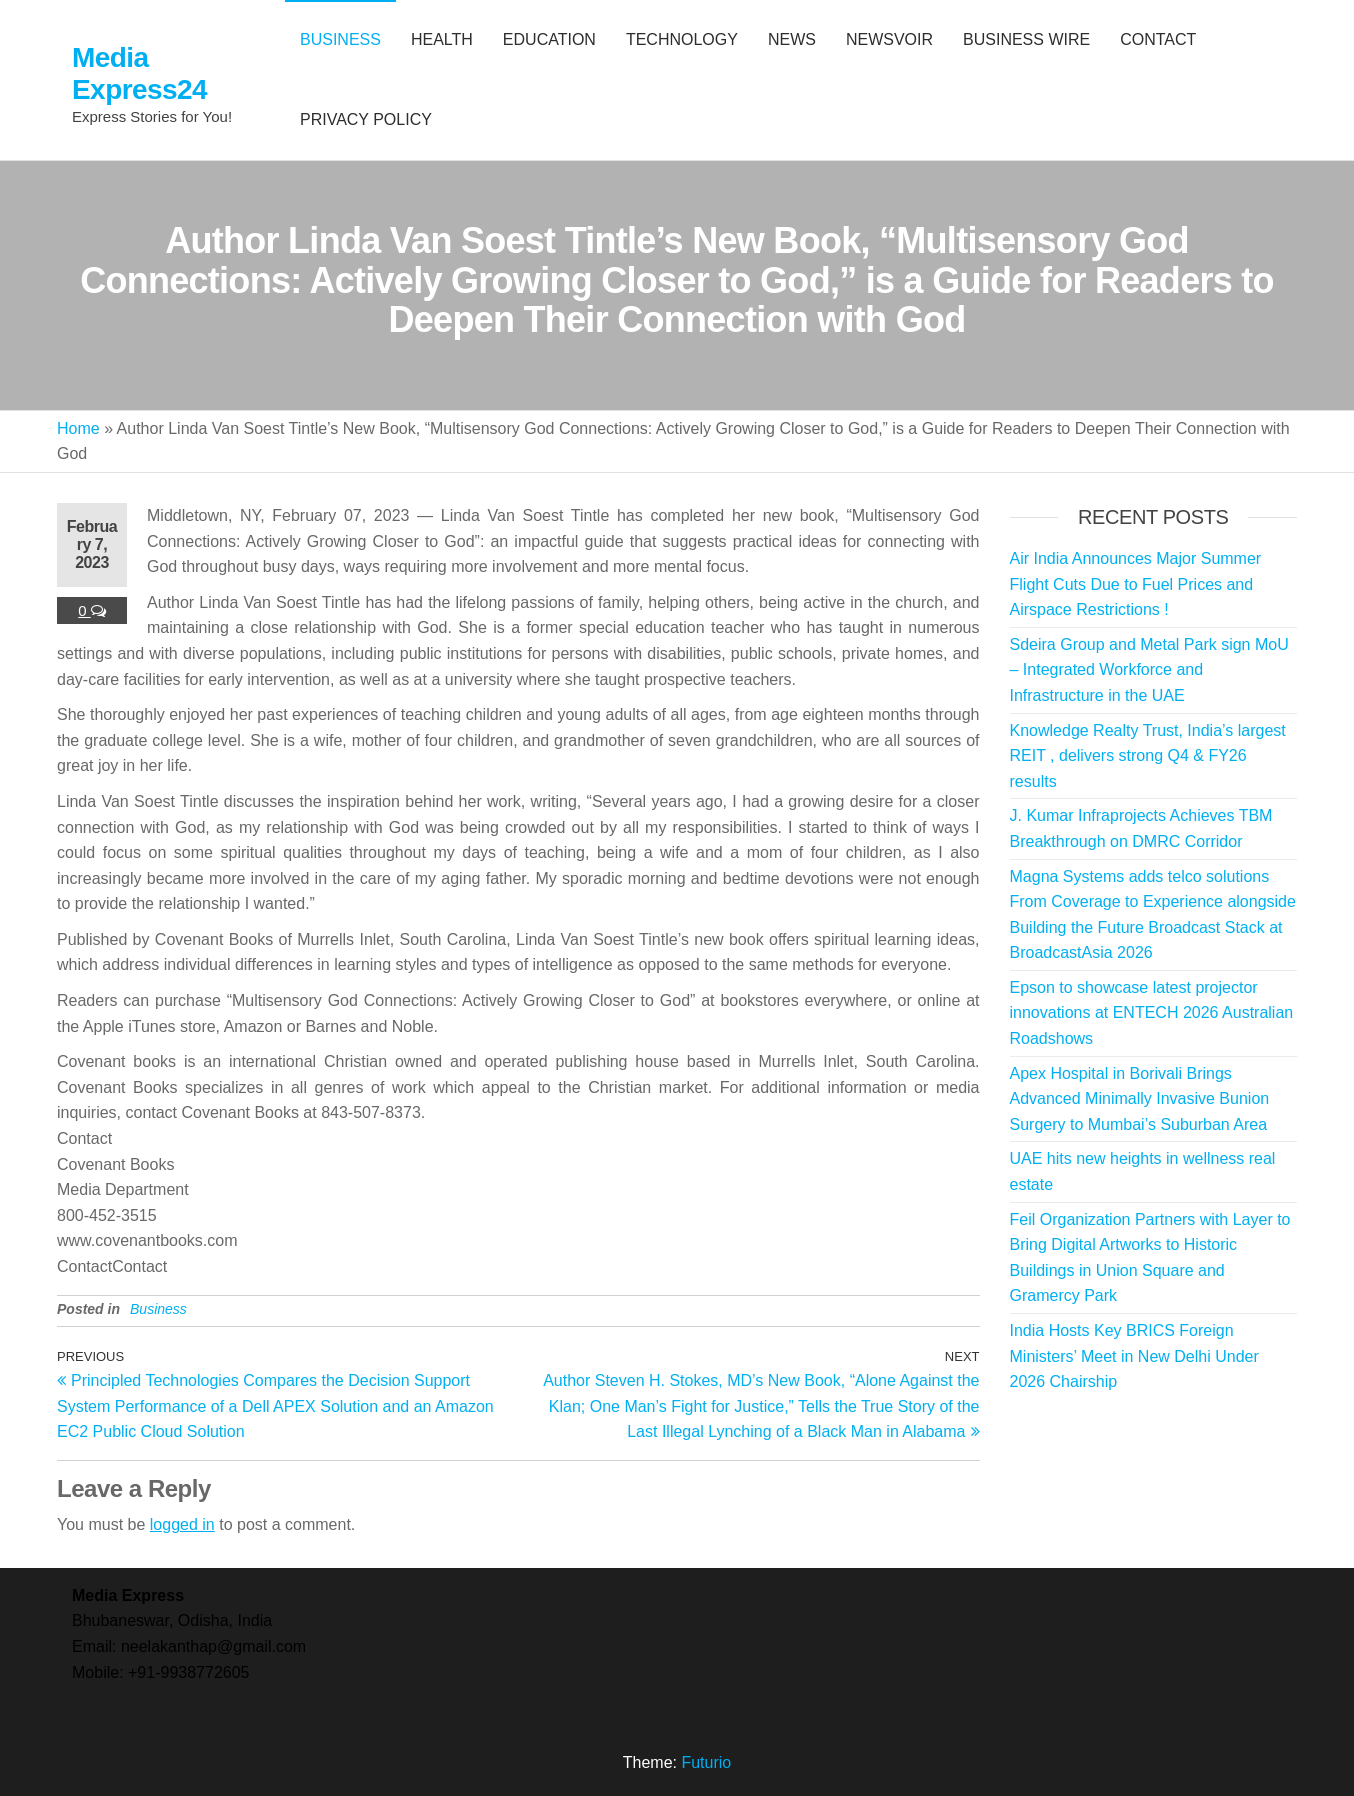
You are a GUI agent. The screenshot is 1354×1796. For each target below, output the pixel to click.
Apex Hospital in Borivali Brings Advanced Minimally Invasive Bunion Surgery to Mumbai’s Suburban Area (1140, 1099)
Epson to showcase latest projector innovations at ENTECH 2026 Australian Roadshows (1152, 1013)
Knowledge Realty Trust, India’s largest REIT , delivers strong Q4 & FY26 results (1148, 756)
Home (78, 428)
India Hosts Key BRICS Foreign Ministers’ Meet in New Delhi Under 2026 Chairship (1134, 1356)
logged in (182, 1524)
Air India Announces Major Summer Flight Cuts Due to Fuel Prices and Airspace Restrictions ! (1136, 584)
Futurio (706, 1762)
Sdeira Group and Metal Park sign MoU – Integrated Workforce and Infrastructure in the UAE (1149, 670)
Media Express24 (139, 73)
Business (158, 1309)
